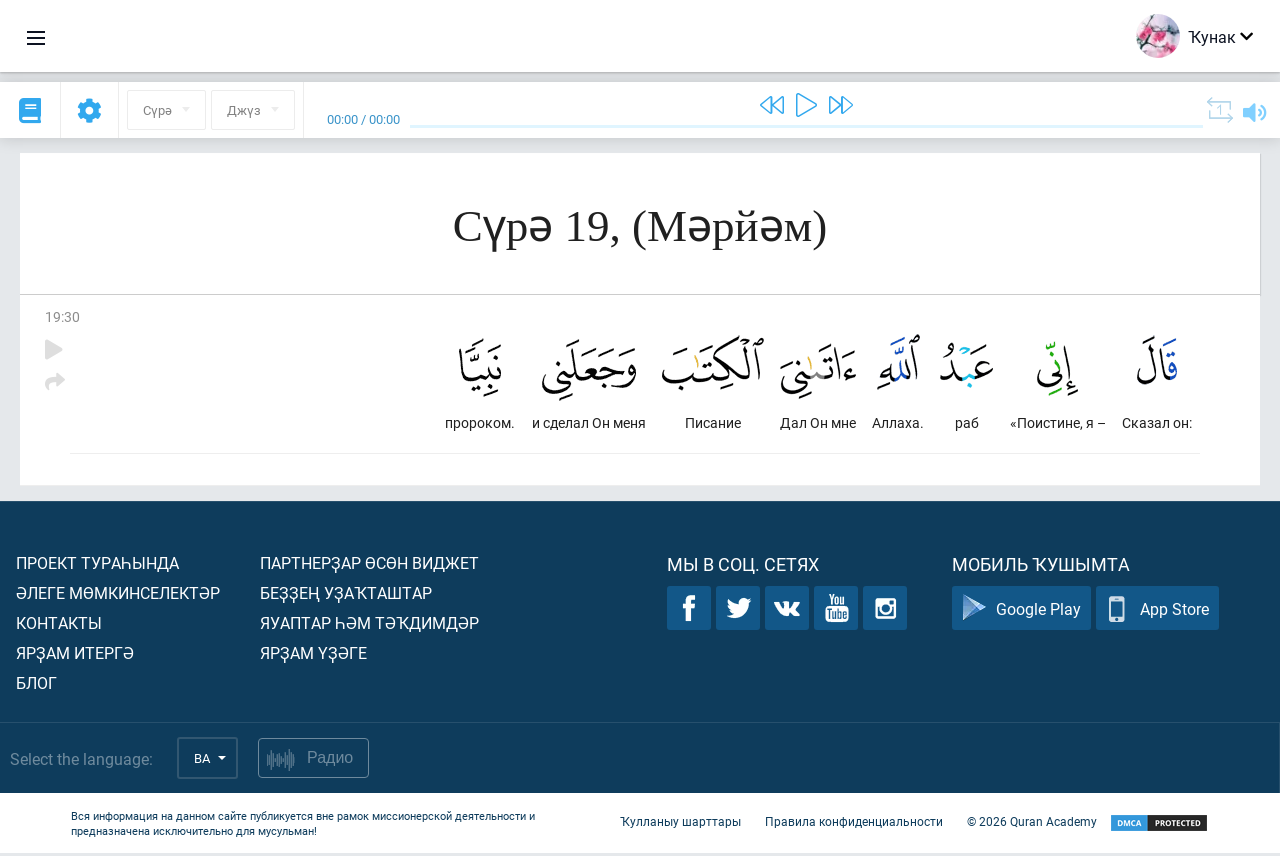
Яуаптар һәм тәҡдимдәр (369, 625)
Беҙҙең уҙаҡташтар (346, 595)
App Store (1157, 611)
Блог (36, 685)
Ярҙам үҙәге (313, 655)
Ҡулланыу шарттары (680, 824)
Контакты (59, 625)
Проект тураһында (97, 565)
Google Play (1021, 611)
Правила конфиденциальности (854, 824)
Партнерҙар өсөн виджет (369, 565)
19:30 (62, 316)
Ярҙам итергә (75, 655)
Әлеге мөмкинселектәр (118, 595)
